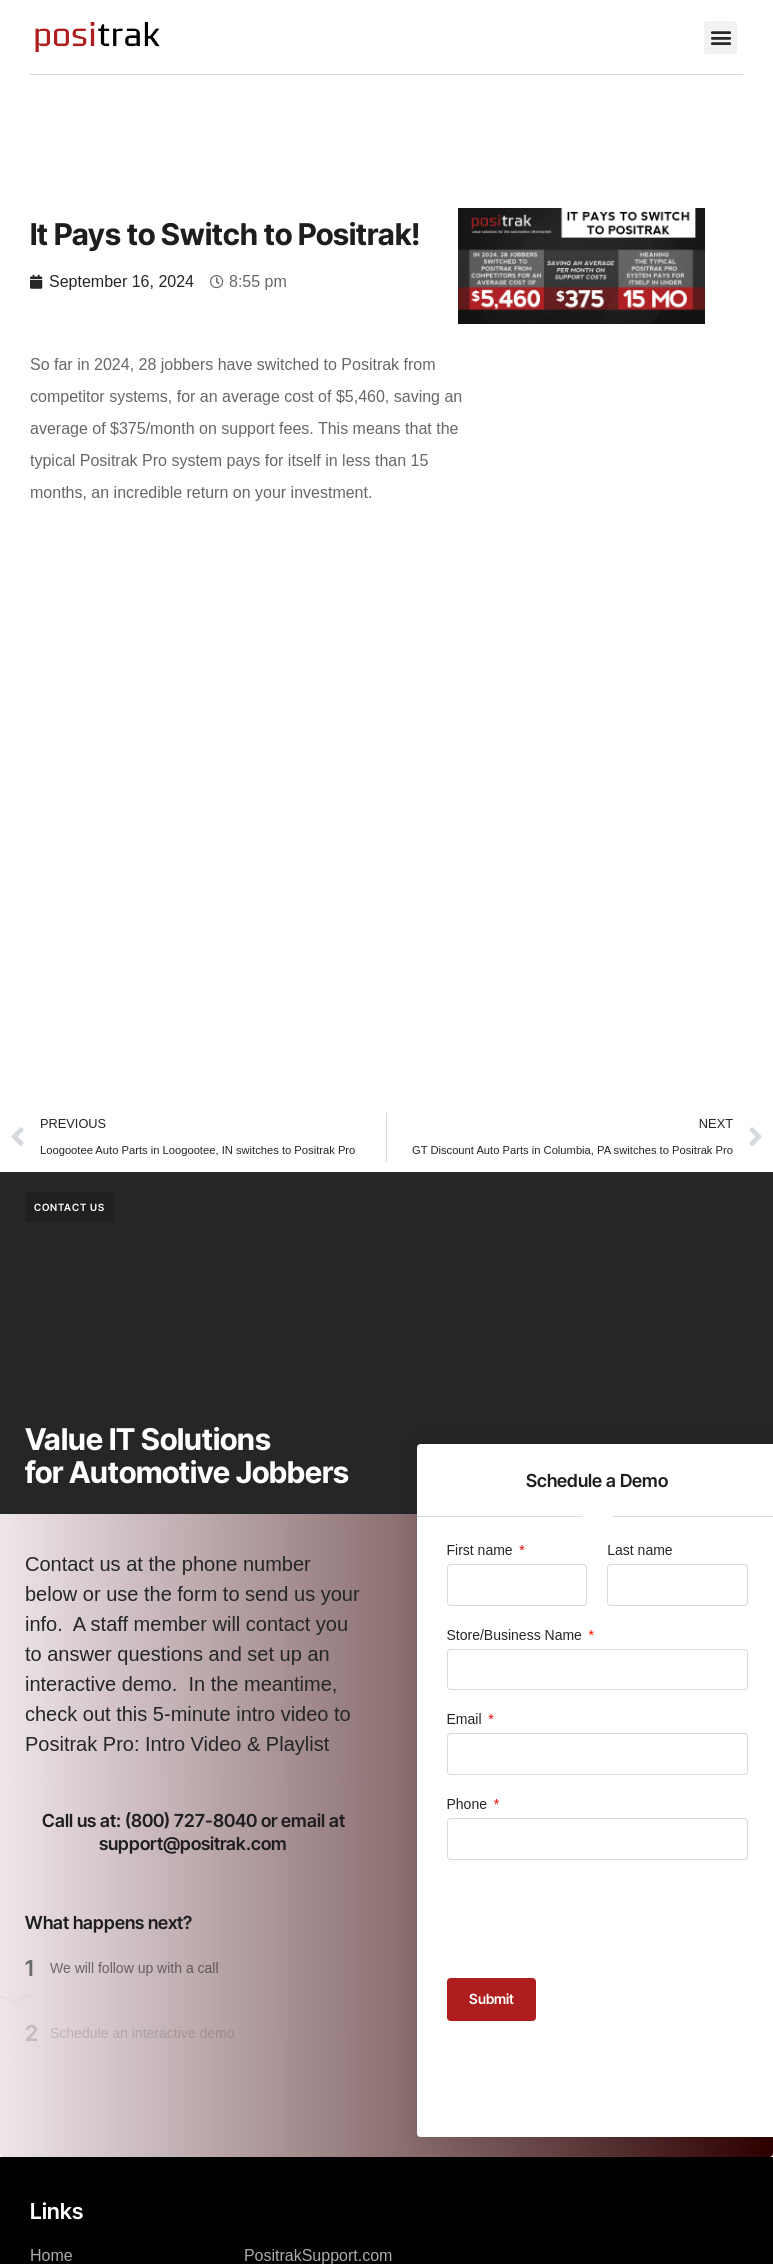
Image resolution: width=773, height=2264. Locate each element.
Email (466, 1719)
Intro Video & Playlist (237, 1744)
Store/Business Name (516, 1635)
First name (482, 1550)
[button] (720, 37)
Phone (469, 1804)
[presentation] (599, 1919)
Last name (639, 1550)
